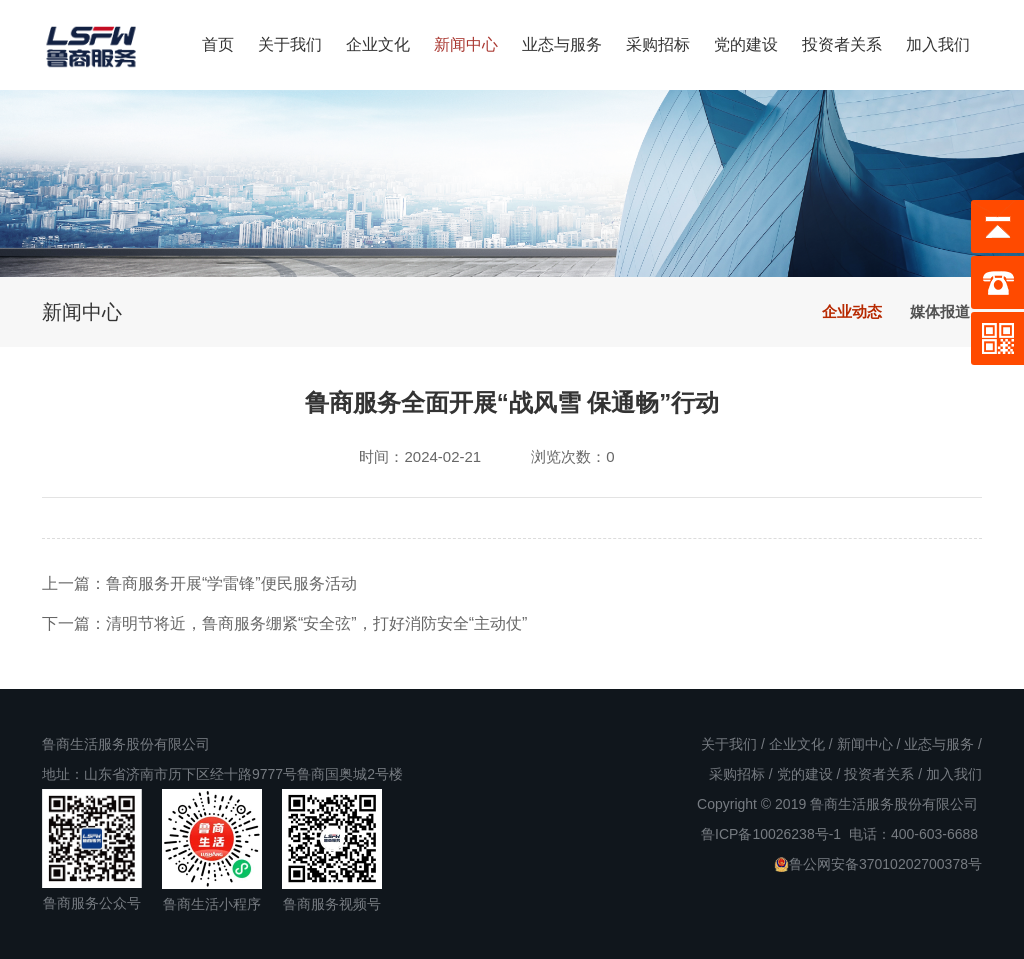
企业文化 (378, 44)
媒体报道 (940, 311)
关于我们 (290, 44)
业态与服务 (562, 44)
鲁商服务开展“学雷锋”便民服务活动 (231, 583)
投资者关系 (842, 44)
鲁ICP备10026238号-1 (771, 834)
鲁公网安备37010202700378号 (878, 864)
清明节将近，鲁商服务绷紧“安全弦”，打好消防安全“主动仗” (316, 623)
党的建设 (746, 44)
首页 (218, 44)
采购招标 (658, 44)
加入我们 (938, 44)
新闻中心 (466, 44)
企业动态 (852, 311)
